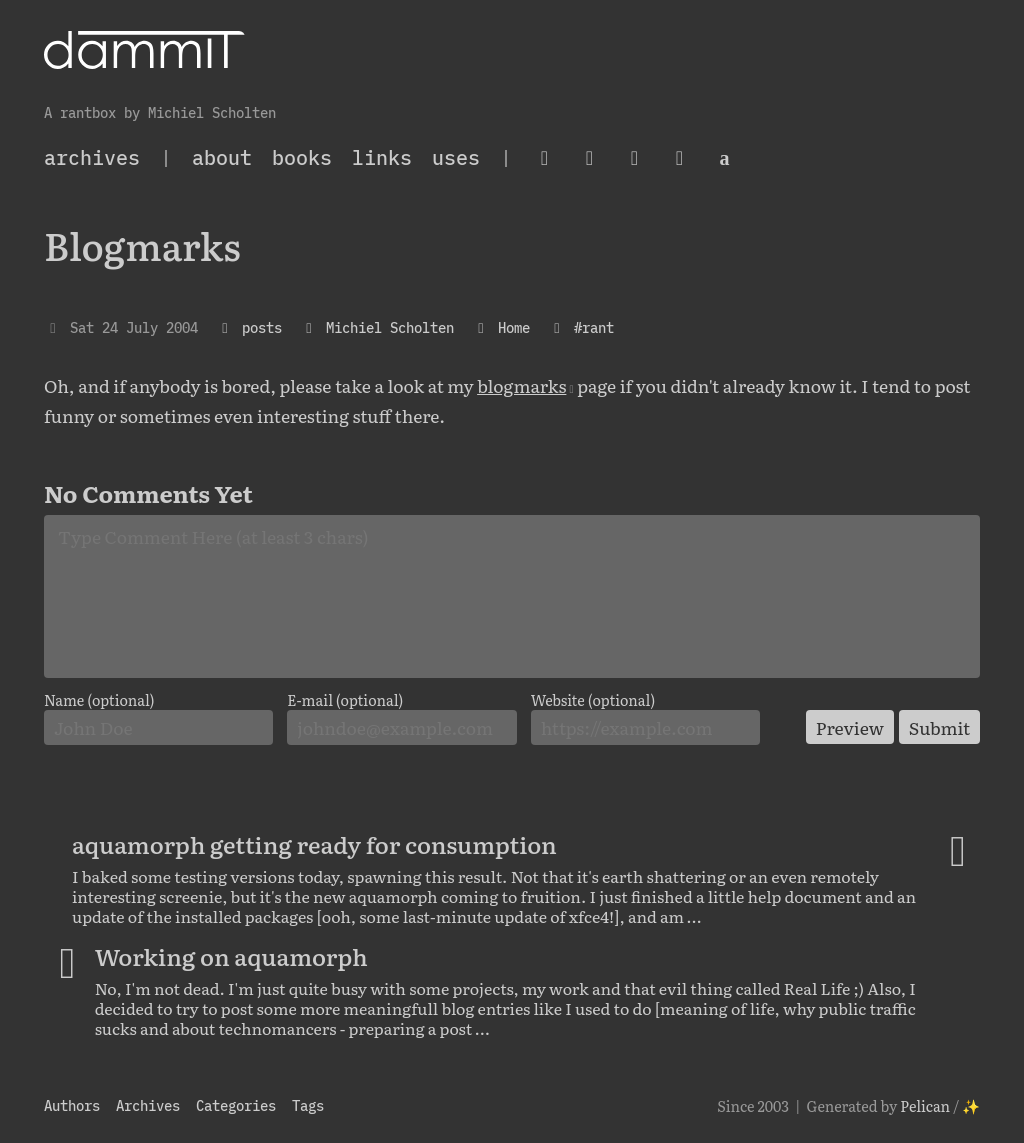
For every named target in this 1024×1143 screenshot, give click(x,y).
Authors (72, 1105)
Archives (148, 1105)
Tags (308, 1105)
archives (92, 157)
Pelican (925, 1105)
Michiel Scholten (390, 327)
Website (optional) (593, 700)
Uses (456, 157)
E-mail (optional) (345, 700)
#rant (594, 327)
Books (302, 157)
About (222, 157)
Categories (236, 1105)
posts (262, 327)
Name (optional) (99, 700)
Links (382, 157)
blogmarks (521, 385)
